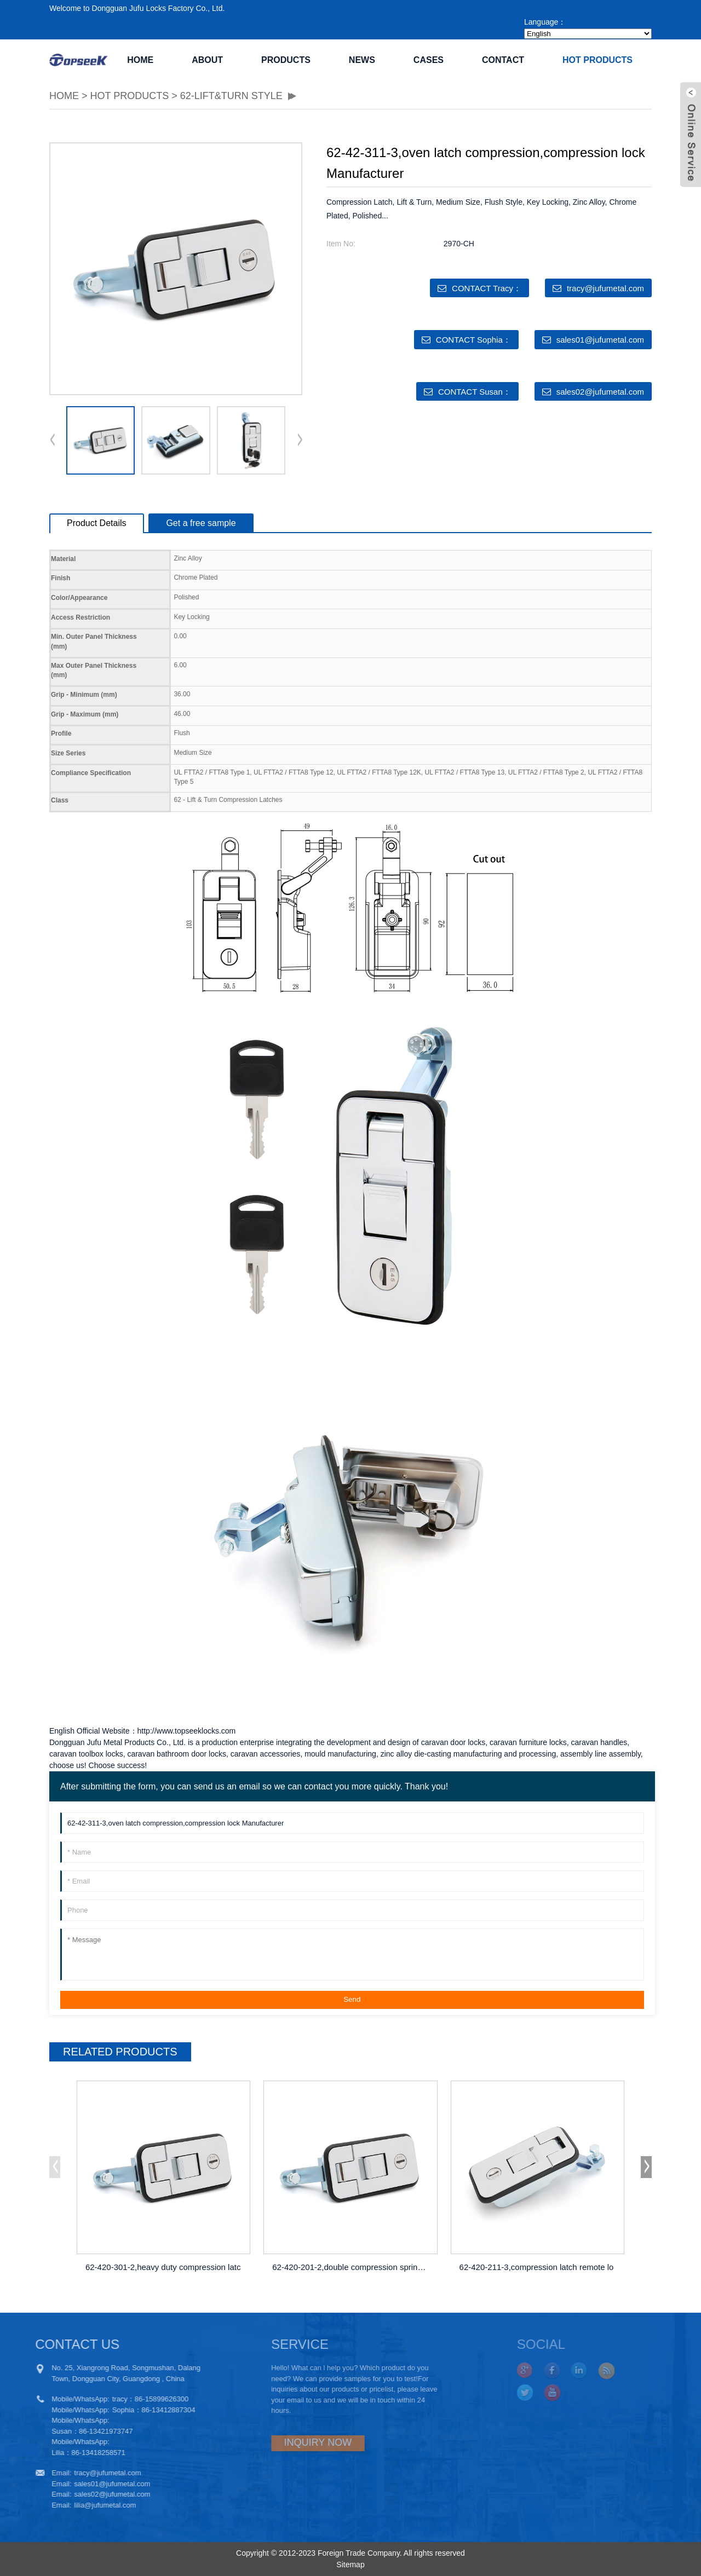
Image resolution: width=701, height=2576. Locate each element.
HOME (64, 95)
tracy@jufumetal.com (605, 288)
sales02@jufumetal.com (600, 391)
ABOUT (207, 60)
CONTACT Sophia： (473, 339)
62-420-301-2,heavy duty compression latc (163, 2267)
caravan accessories (266, 1753)
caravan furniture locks (528, 1742)
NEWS (362, 60)
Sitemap (350, 2564)
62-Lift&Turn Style (231, 95)
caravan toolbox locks (86, 1753)
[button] (299, 440)
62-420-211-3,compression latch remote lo (536, 2267)
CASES (428, 60)
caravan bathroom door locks (176, 1753)
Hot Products (597, 60)
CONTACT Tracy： (486, 288)
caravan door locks (453, 1742)
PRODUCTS (286, 60)
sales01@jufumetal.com (600, 339)
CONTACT (503, 60)
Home (140, 60)
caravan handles (599, 1742)
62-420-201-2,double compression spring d (350, 2267)
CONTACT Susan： (474, 391)
